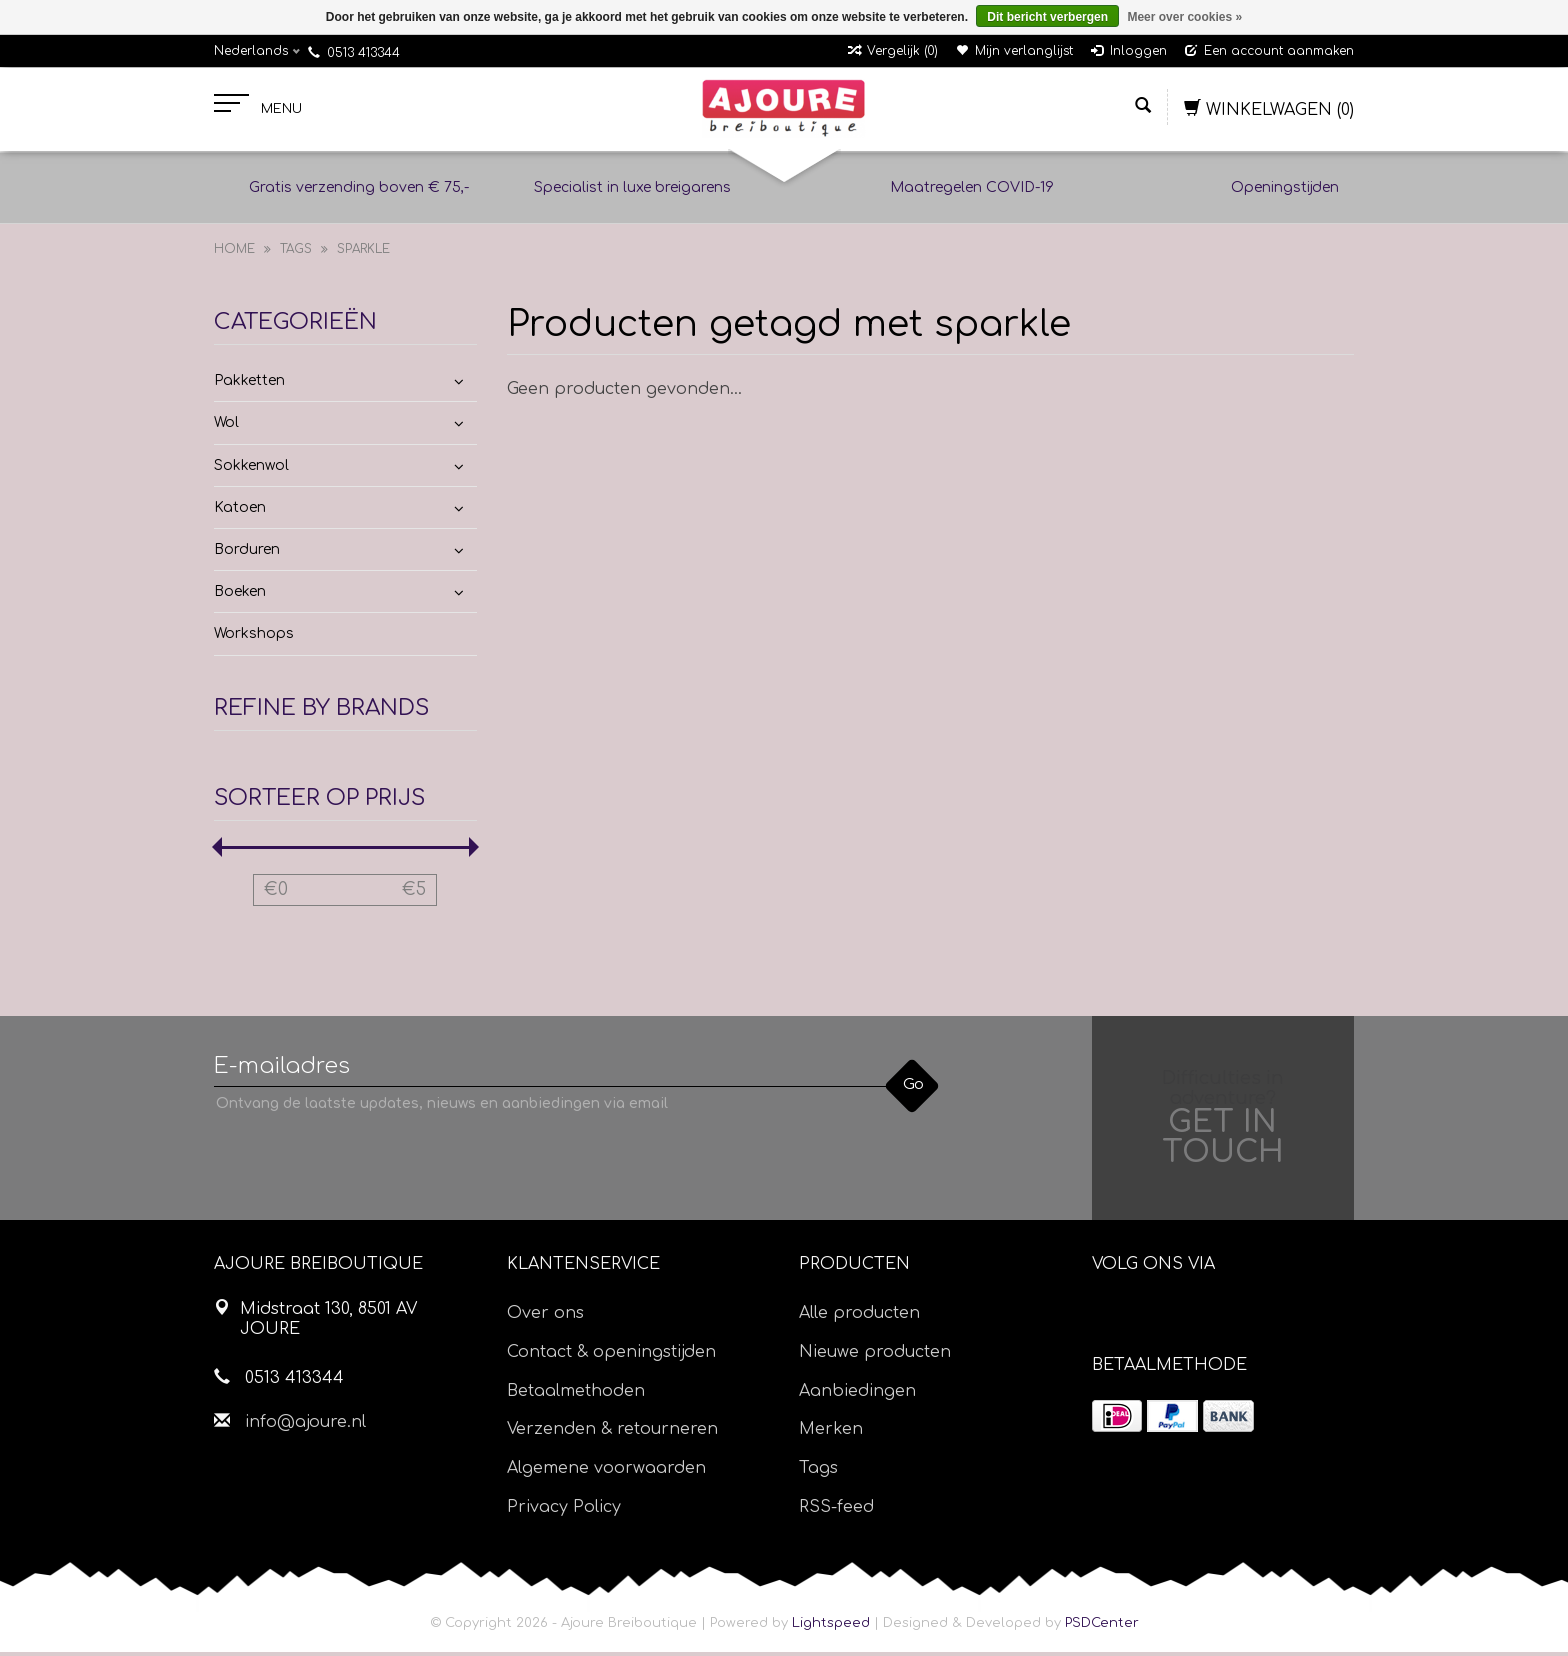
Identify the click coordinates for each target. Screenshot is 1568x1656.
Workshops (254, 638)
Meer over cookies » (1184, 17)
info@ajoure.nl (305, 1426)
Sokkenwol (251, 469)
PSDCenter (1102, 1627)
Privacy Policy (564, 1511)
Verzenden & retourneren (612, 1433)
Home (234, 253)
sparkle (363, 253)
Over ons (545, 1317)
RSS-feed (836, 1511)
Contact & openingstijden (611, 1356)
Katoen (240, 511)
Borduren (247, 553)
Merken (831, 1433)
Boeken (240, 595)
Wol (226, 427)
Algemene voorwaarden (606, 1472)
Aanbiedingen (857, 1395)
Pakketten (249, 384)
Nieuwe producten (875, 1356)
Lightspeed (831, 1627)
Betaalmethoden (576, 1395)
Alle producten (859, 1317)
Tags (296, 253)
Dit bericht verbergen (1047, 17)
